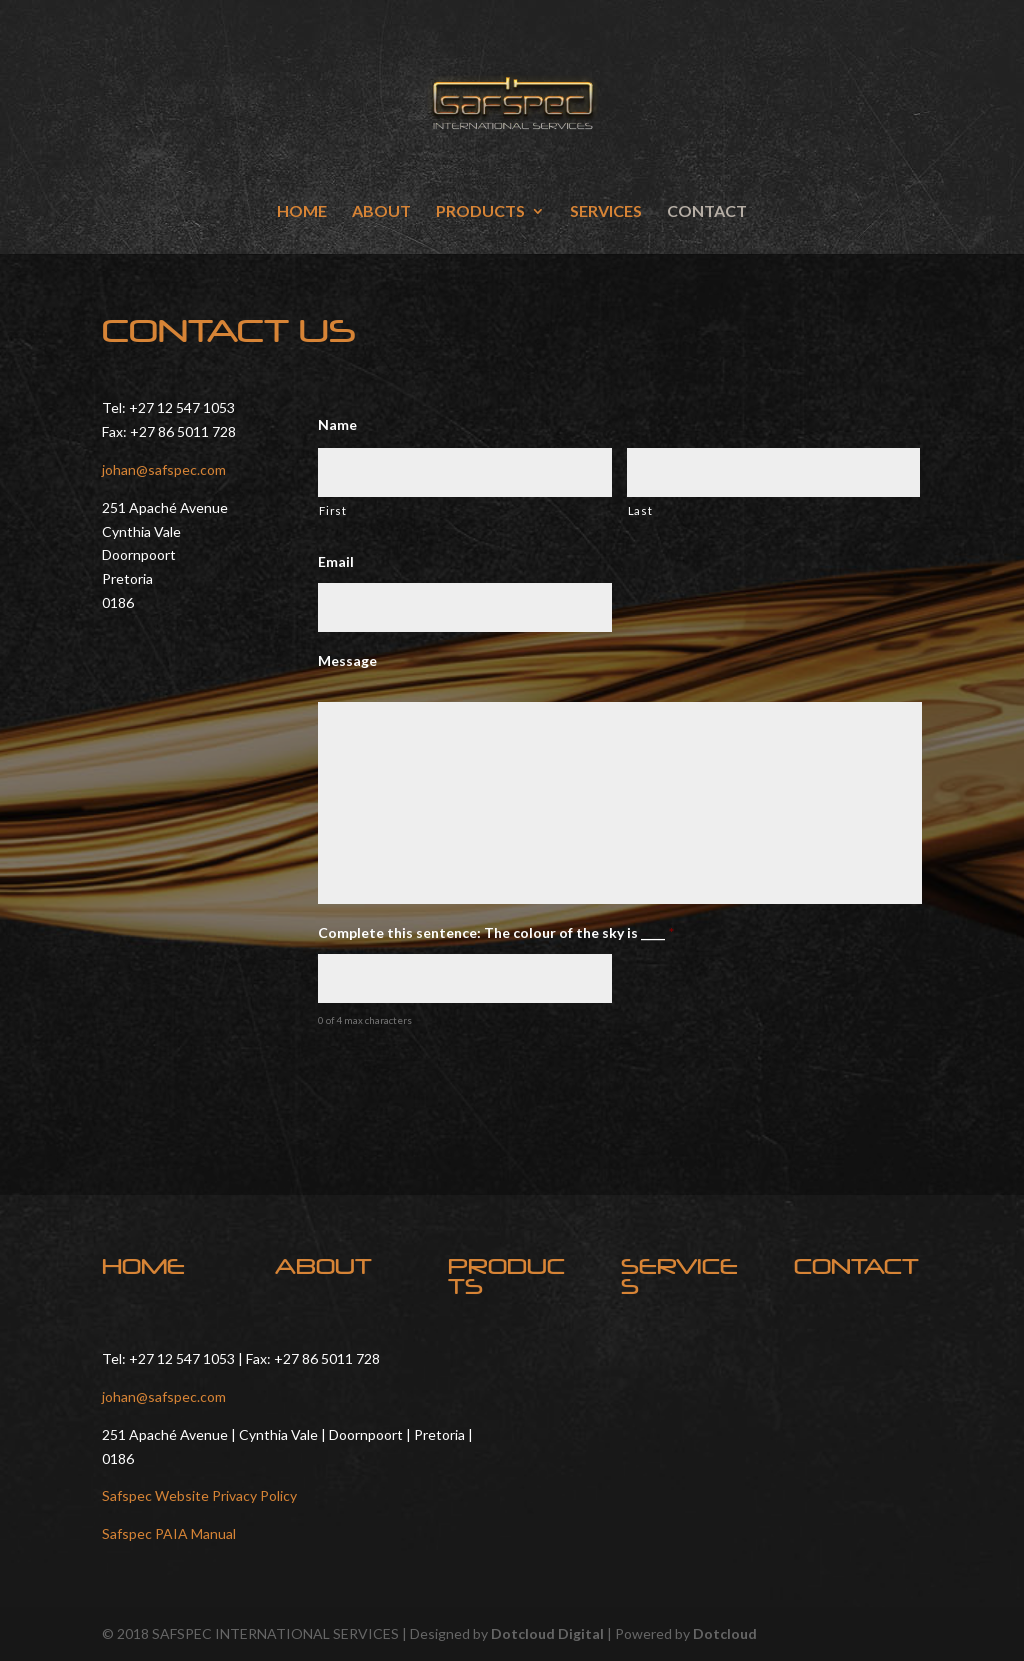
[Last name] (773, 472)
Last (640, 510)
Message (347, 660)
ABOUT (381, 212)
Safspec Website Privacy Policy (199, 1495)
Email (336, 561)
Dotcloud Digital (547, 1633)
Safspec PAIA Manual (169, 1533)
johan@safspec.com (164, 469)
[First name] (464, 472)
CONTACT (707, 212)
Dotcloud (725, 1633)
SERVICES (606, 212)
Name (337, 424)
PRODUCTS (480, 212)
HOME (302, 212)
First (332, 510)
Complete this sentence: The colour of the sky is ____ (496, 932)
